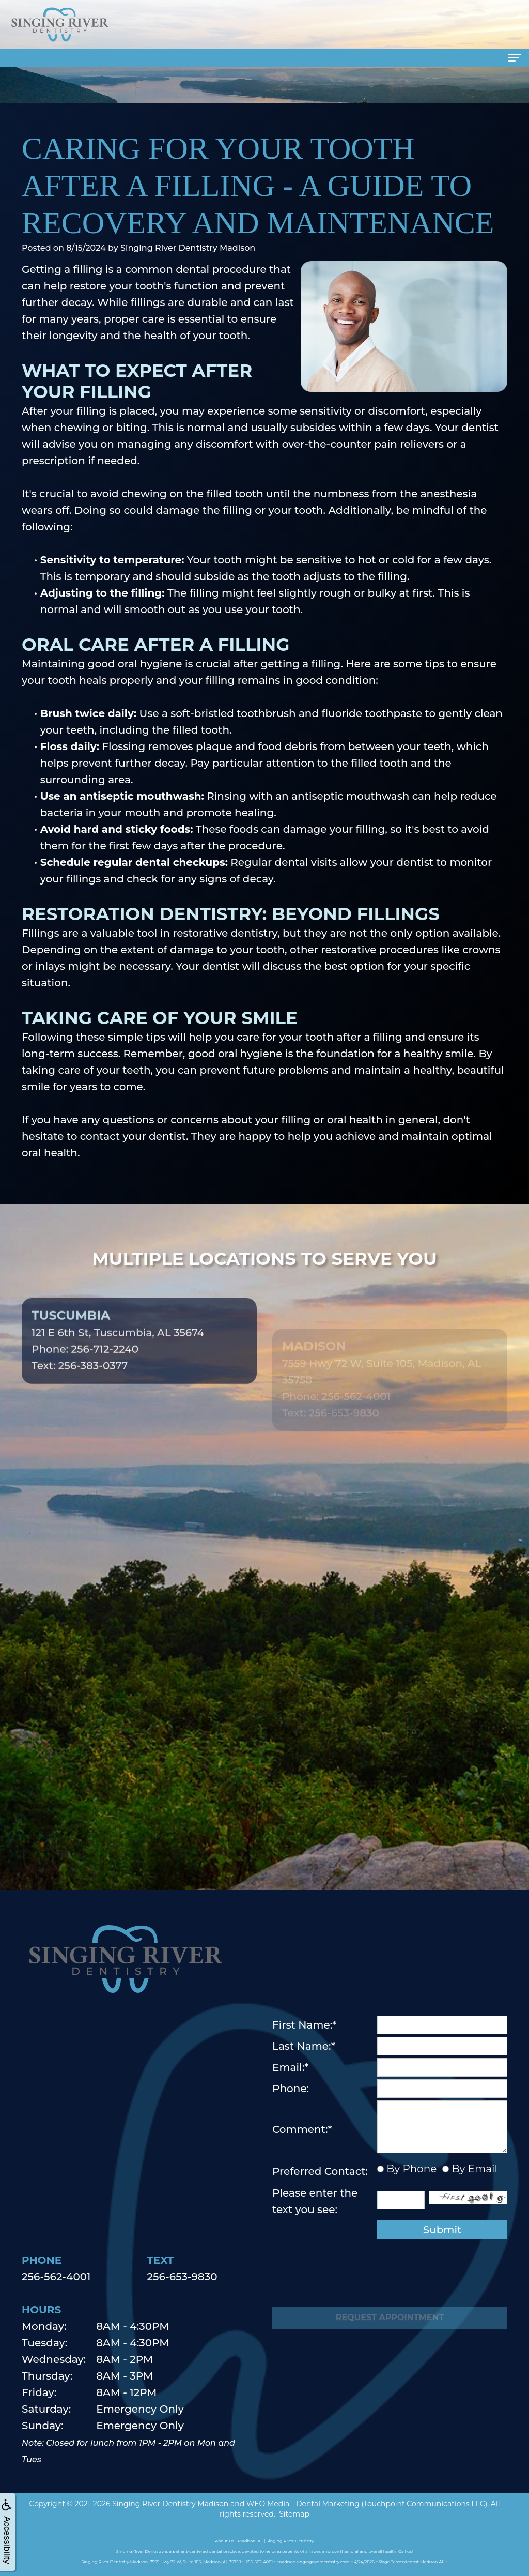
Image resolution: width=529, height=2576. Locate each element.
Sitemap (294, 2514)
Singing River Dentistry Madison (170, 2503)
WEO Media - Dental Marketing (303, 2503)
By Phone (410, 2168)
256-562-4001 (56, 2276)
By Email (473, 2168)
